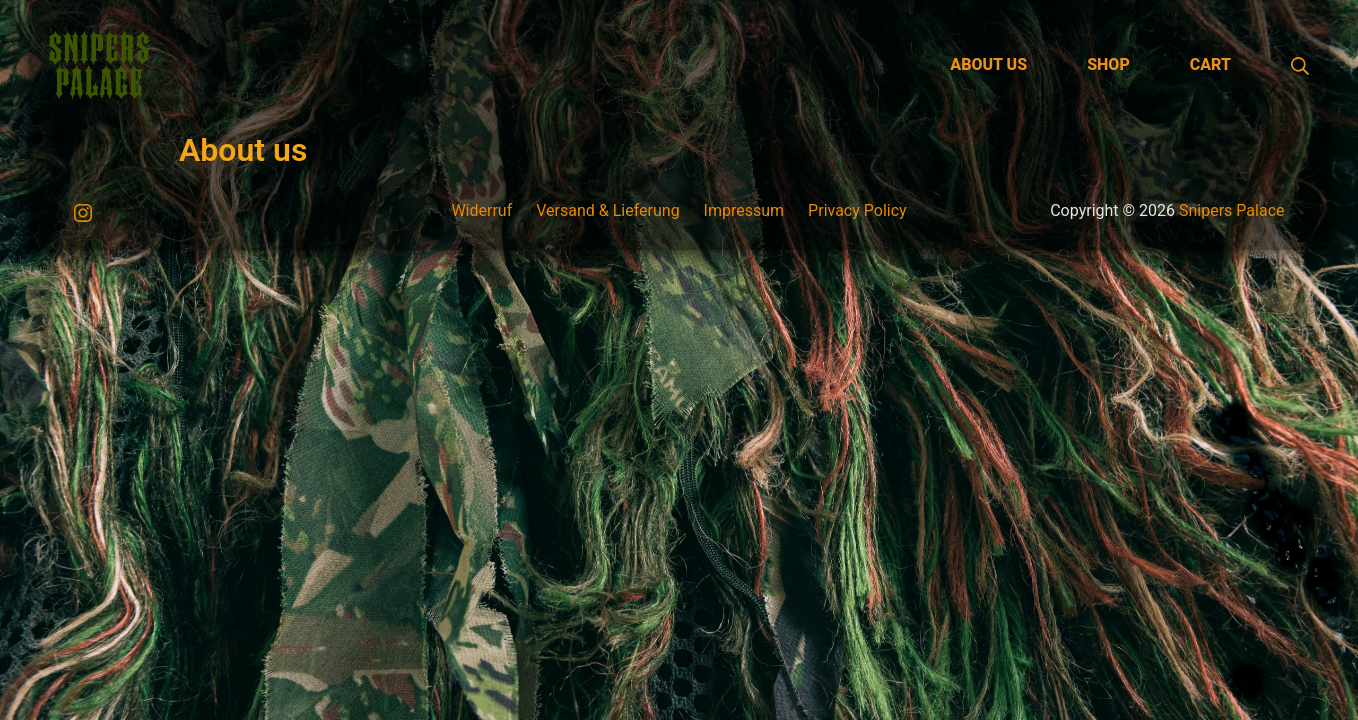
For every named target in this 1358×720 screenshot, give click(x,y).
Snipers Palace (1232, 210)
